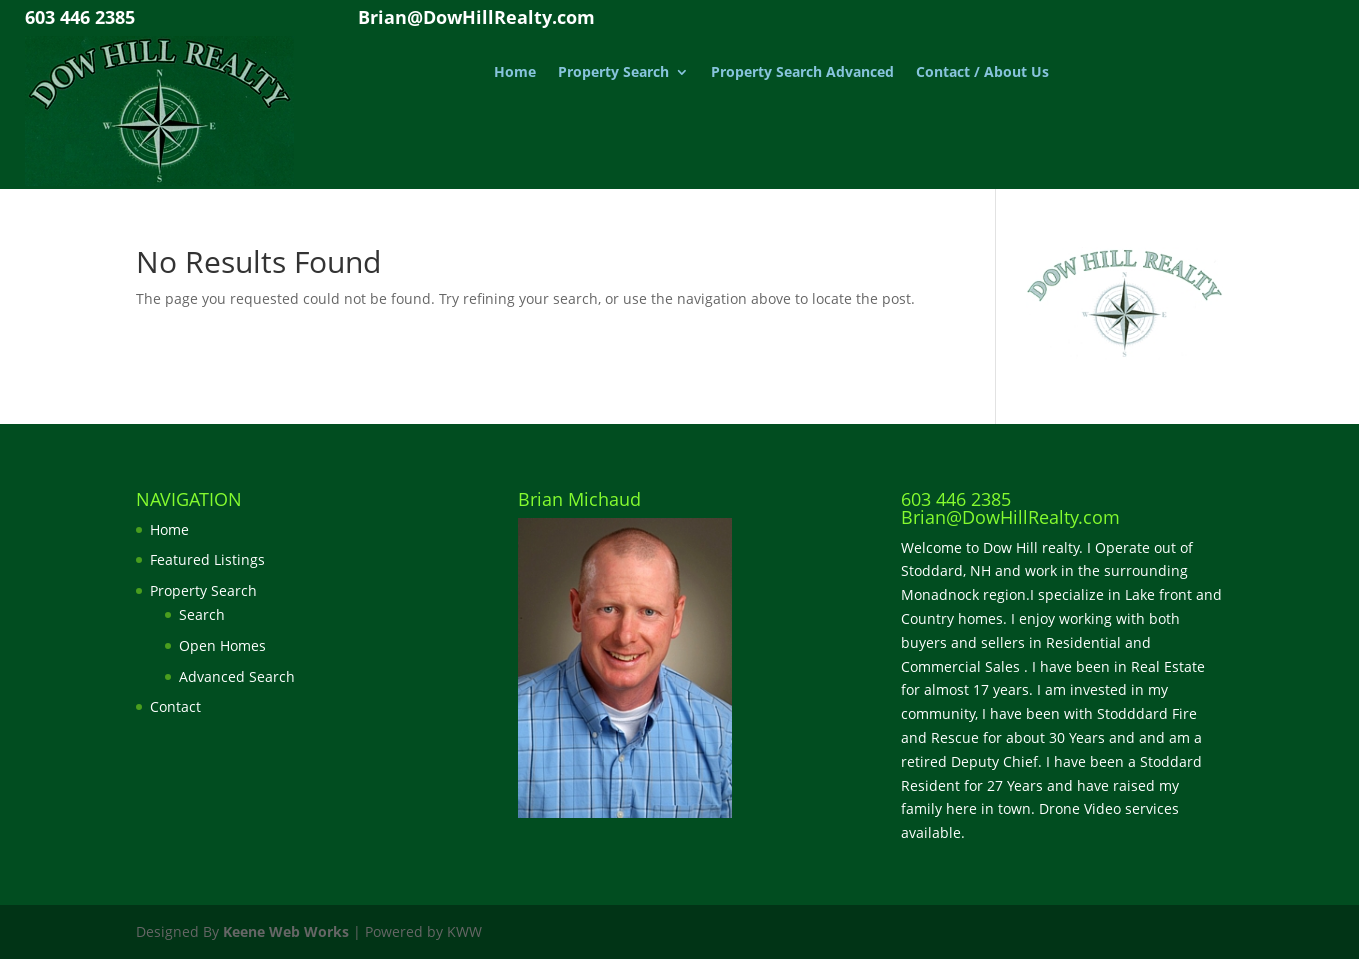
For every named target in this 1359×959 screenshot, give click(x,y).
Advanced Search (237, 676)
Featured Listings (207, 559)
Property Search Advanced (802, 73)
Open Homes (222, 645)
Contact (175, 706)
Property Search (613, 73)
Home (515, 73)
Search (202, 614)
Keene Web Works (286, 931)
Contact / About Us (982, 73)
